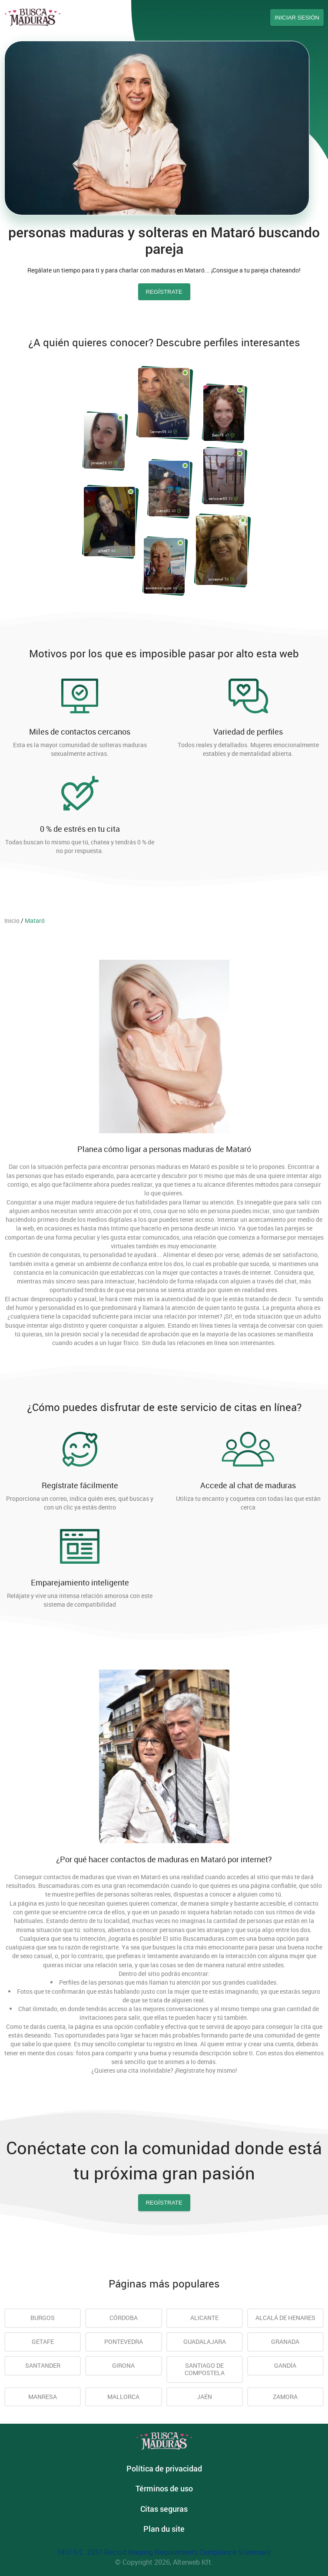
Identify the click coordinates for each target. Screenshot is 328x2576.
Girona (123, 2365)
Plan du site (164, 2528)
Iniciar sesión (297, 17)
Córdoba (123, 2317)
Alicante (204, 2317)
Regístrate (164, 2202)
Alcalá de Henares (285, 2317)
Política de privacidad (164, 2468)
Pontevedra (123, 2341)
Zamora (285, 2396)
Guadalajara (204, 2341)
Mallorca (123, 2396)
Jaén (204, 2396)
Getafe (43, 2341)
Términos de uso (164, 2488)
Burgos (42, 2317)
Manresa (42, 2396)
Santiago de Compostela (205, 2369)
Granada (285, 2341)
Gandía (285, 2365)
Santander (42, 2365)
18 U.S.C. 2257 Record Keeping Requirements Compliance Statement (164, 2552)
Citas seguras (164, 2509)
